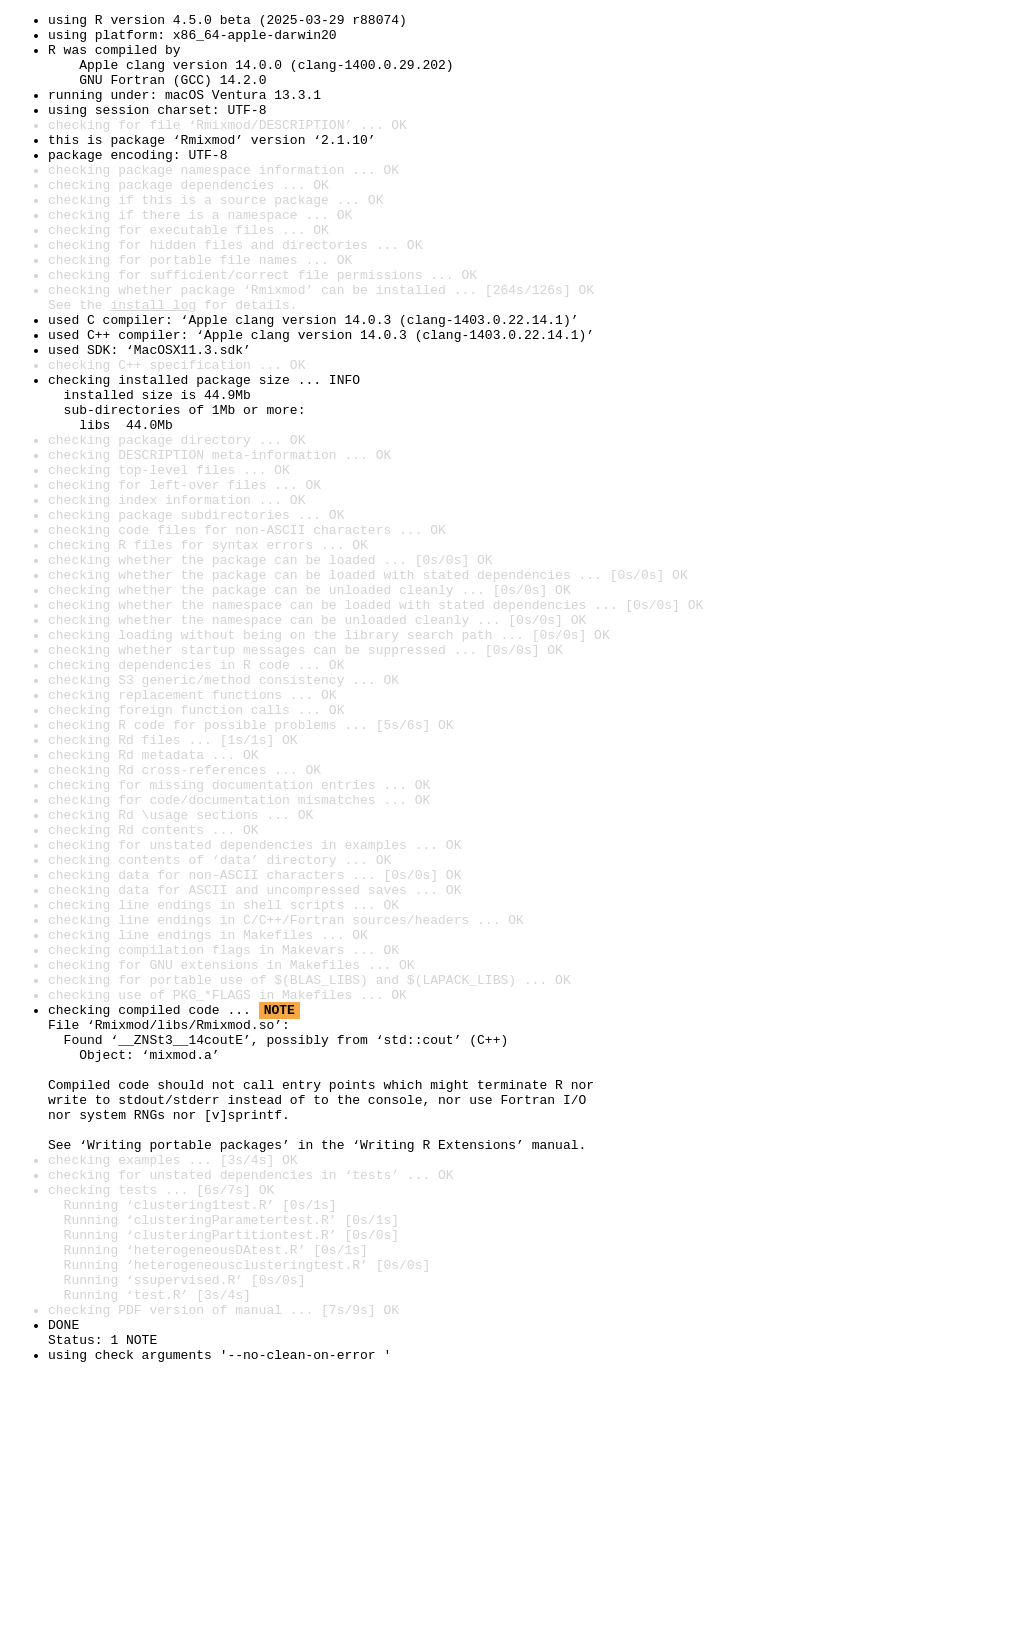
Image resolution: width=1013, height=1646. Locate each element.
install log (153, 364)
